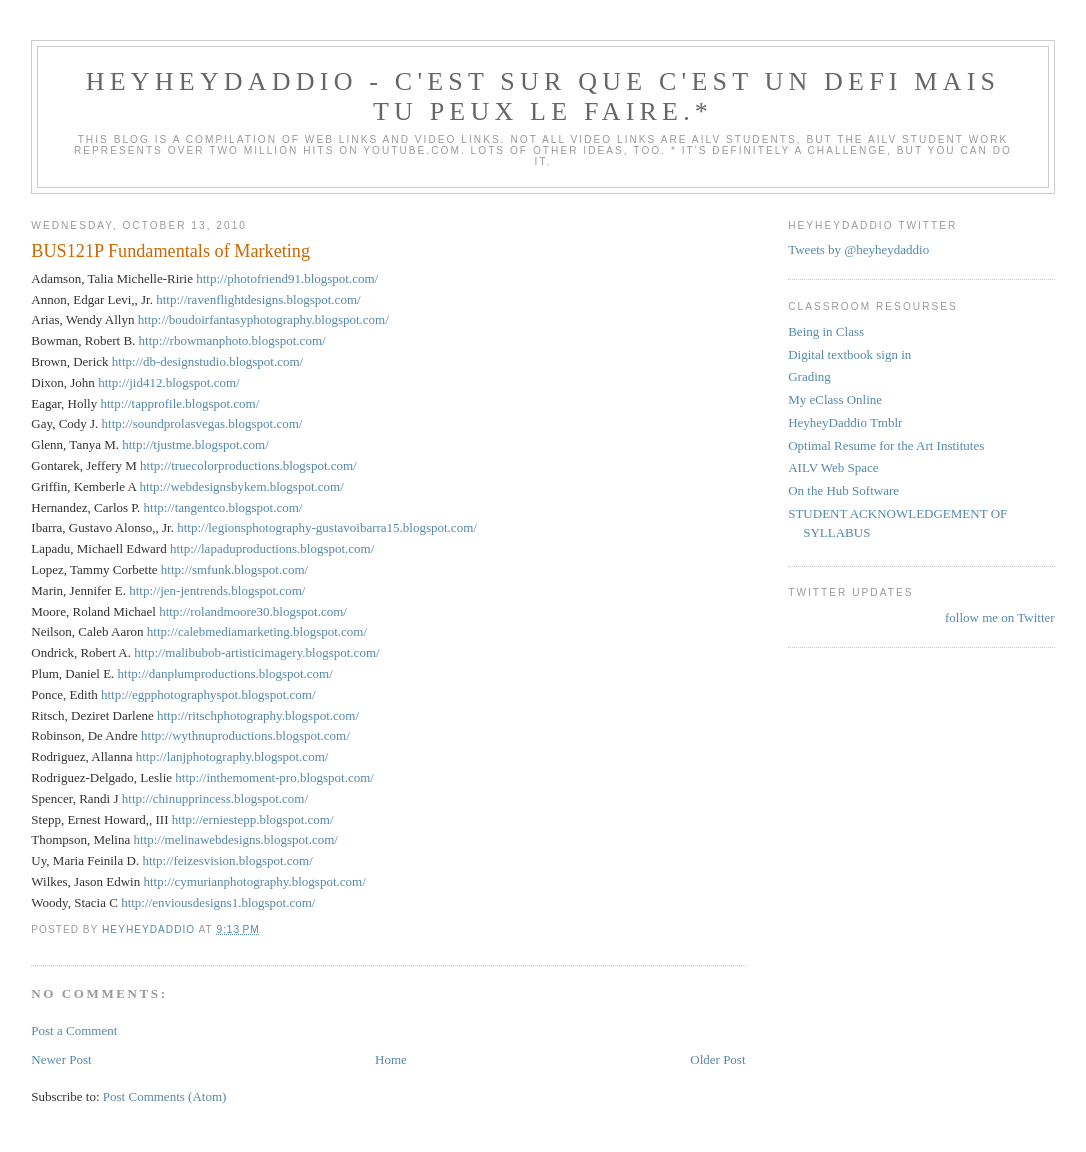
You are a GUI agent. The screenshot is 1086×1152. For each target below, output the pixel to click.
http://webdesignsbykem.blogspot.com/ (241, 486)
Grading (809, 376)
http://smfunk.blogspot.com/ (234, 569)
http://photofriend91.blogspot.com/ (287, 278)
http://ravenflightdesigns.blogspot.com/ (258, 299)
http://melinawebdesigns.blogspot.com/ (236, 839)
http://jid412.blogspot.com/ (169, 382)
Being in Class (826, 331)
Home (391, 1059)
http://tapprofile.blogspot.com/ (179, 403)
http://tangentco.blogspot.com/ (223, 507)
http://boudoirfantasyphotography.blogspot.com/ (263, 319)
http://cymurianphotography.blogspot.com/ (254, 881)
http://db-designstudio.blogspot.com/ (207, 361)
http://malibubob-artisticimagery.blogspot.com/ (256, 652)
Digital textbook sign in (849, 354)
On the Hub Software (843, 490)
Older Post (717, 1059)
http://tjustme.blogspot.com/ (195, 444)
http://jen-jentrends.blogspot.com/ (217, 590)
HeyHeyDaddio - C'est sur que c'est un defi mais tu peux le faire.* (543, 96)
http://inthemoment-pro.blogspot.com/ (274, 777)
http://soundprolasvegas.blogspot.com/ (202, 423)
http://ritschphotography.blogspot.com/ (258, 715)
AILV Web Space (833, 467)
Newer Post (61, 1059)
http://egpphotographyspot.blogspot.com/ (208, 694)
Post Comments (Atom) (165, 1096)
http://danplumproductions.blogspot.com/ (225, 673)
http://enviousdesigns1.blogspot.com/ (218, 902)
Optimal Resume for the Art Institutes (886, 445)
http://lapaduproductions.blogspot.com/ (272, 548)
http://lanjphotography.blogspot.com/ (232, 756)
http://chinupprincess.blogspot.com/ (215, 798)
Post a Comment (74, 1030)
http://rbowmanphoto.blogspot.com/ (232, 340)
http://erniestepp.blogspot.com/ (253, 819)
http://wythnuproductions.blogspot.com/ (245, 735)
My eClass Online (835, 399)
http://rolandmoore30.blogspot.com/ (253, 611)
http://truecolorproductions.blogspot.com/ (248, 465)
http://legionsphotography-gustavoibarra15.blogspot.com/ (327, 527)
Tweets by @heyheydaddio (858, 249)
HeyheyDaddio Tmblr (845, 422)
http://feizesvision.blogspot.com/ (227, 860)
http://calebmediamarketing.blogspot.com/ (257, 631)
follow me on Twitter (1000, 617)
